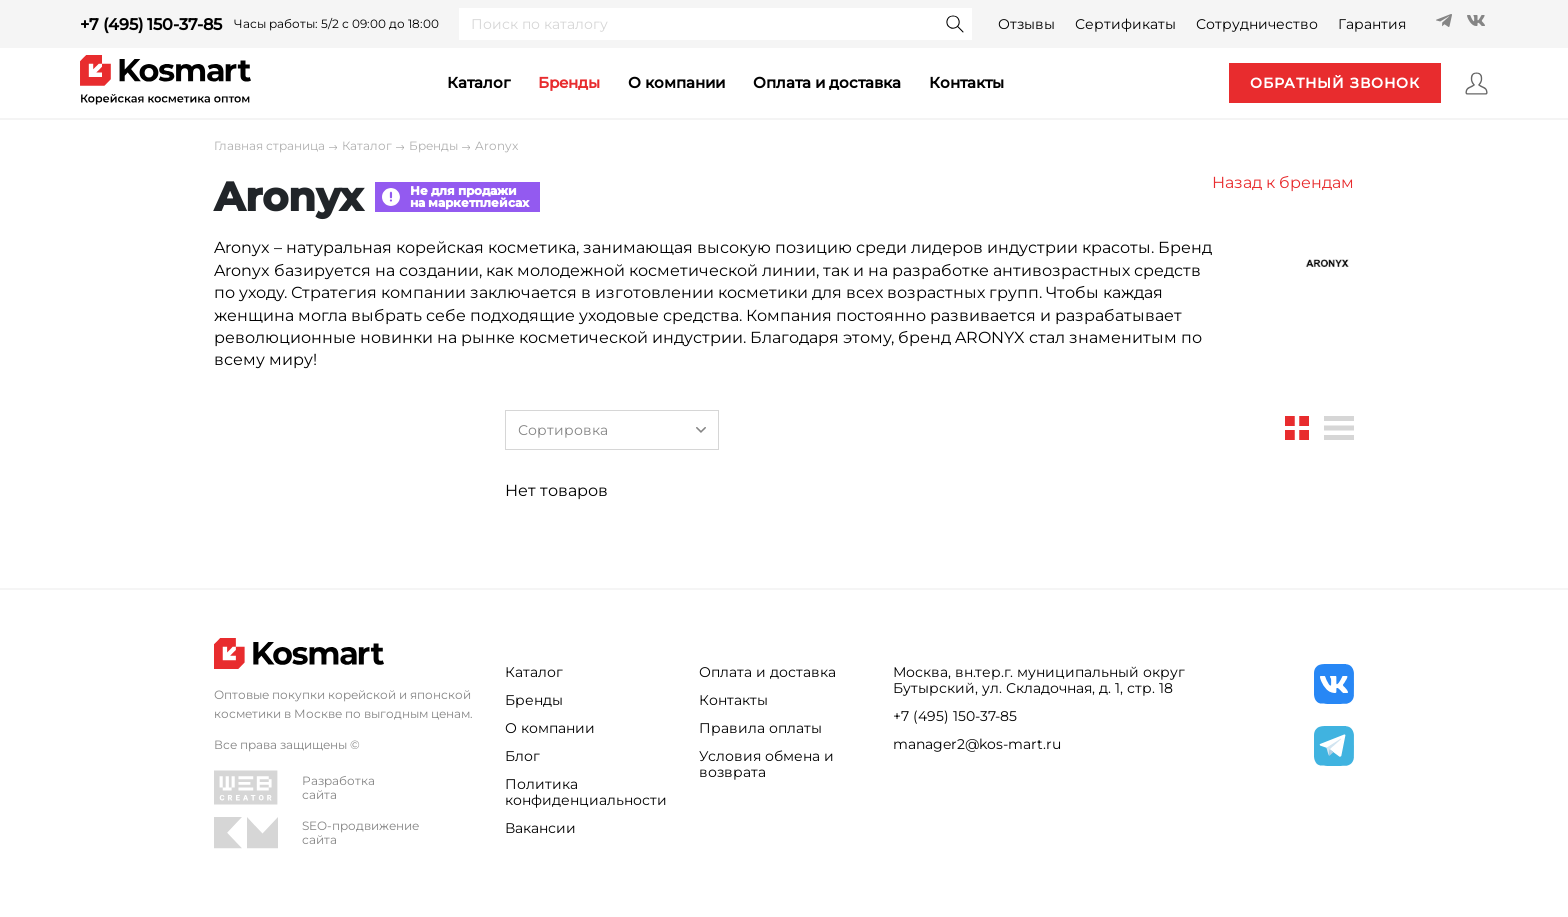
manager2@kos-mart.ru (977, 744)
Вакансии (540, 828)
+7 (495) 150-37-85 (151, 24)
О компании (676, 82)
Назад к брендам (1283, 182)
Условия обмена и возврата (766, 764)
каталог (478, 82)
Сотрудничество (1257, 24)
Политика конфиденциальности (586, 792)
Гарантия (1372, 24)
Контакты (733, 700)
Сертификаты (1125, 24)
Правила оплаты (760, 728)
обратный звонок (1335, 83)
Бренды (569, 82)
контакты (966, 82)
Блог (522, 756)
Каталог (367, 145)
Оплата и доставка (827, 82)
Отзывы (1026, 24)
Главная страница (269, 145)
